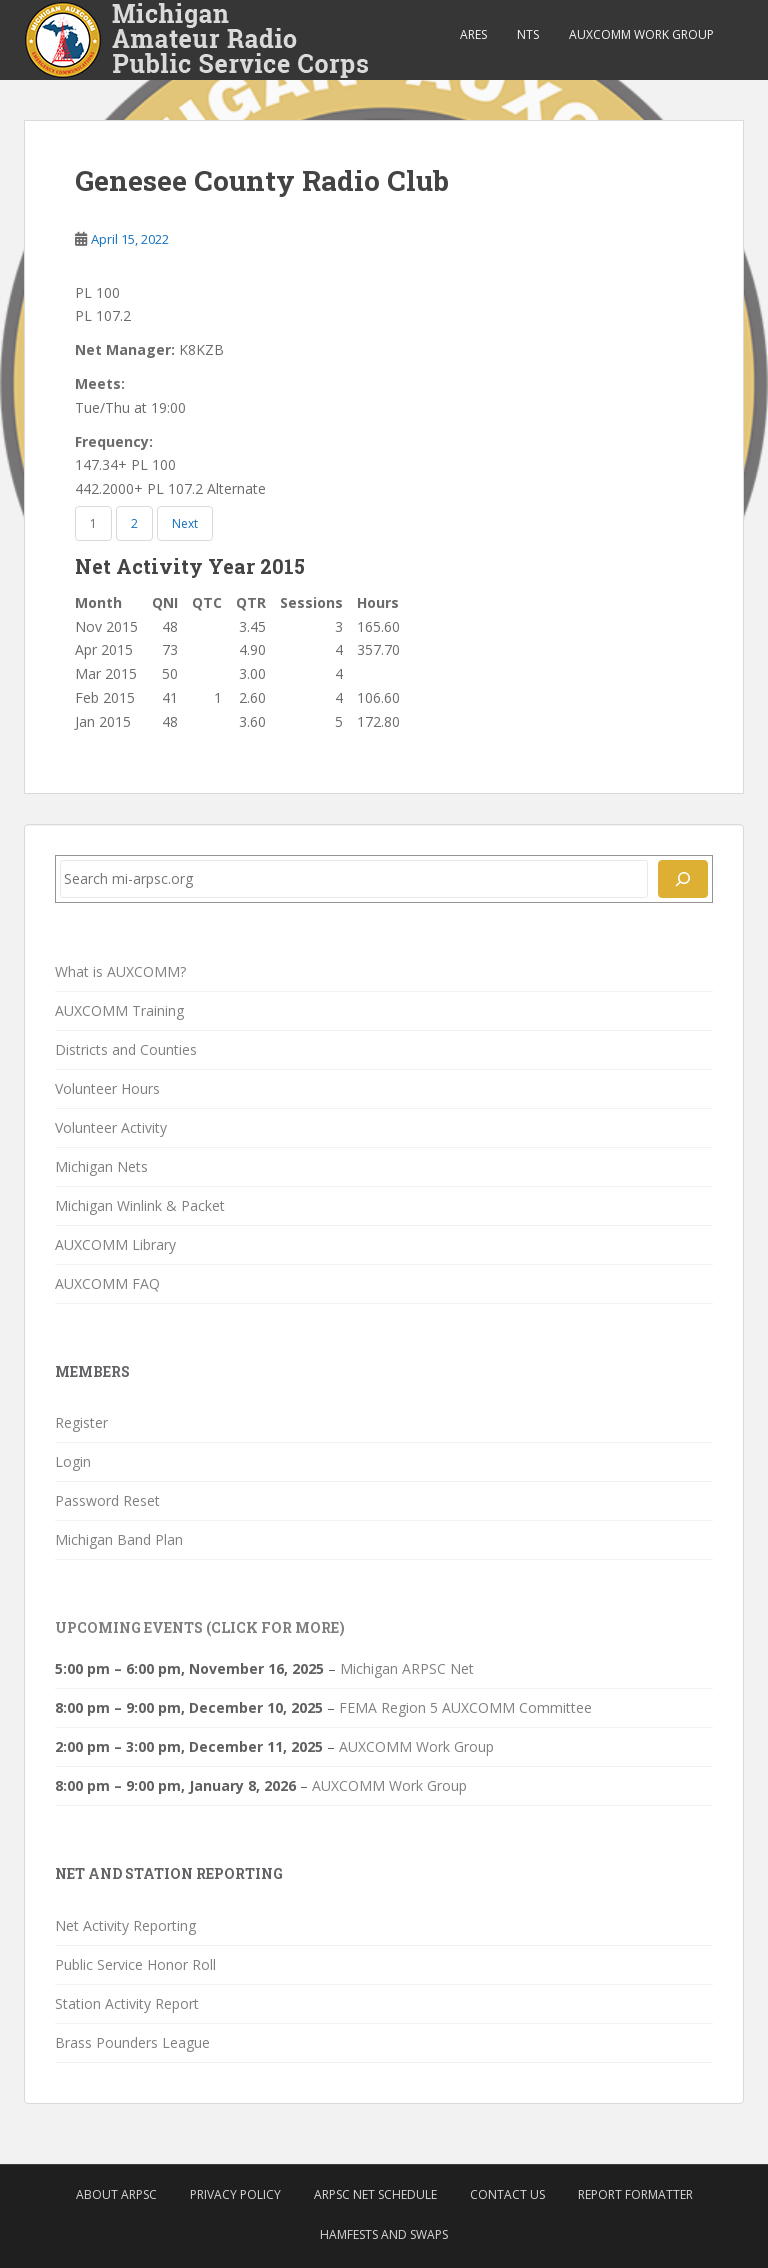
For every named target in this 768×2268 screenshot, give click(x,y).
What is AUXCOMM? (120, 971)
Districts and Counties (126, 1049)
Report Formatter (635, 2194)
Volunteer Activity (111, 1127)
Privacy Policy (235, 2194)
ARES (473, 34)
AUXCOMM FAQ (107, 1283)
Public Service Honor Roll (135, 1964)
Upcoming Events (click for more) (200, 1627)
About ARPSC (116, 2194)
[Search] (683, 879)
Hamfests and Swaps (384, 2234)
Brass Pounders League (132, 2042)
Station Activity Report (127, 2003)
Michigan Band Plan (119, 1539)
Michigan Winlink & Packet (140, 1205)
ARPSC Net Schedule (375, 2194)
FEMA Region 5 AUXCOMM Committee (465, 1707)
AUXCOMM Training (119, 1010)
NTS (528, 34)
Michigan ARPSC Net (407, 1668)
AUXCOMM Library (115, 1244)
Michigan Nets (101, 1166)
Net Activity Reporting (125, 1925)
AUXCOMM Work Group (641, 34)
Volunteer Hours (107, 1088)
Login (73, 1461)
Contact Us (507, 2194)
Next (185, 523)
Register (81, 1422)
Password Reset (107, 1500)
